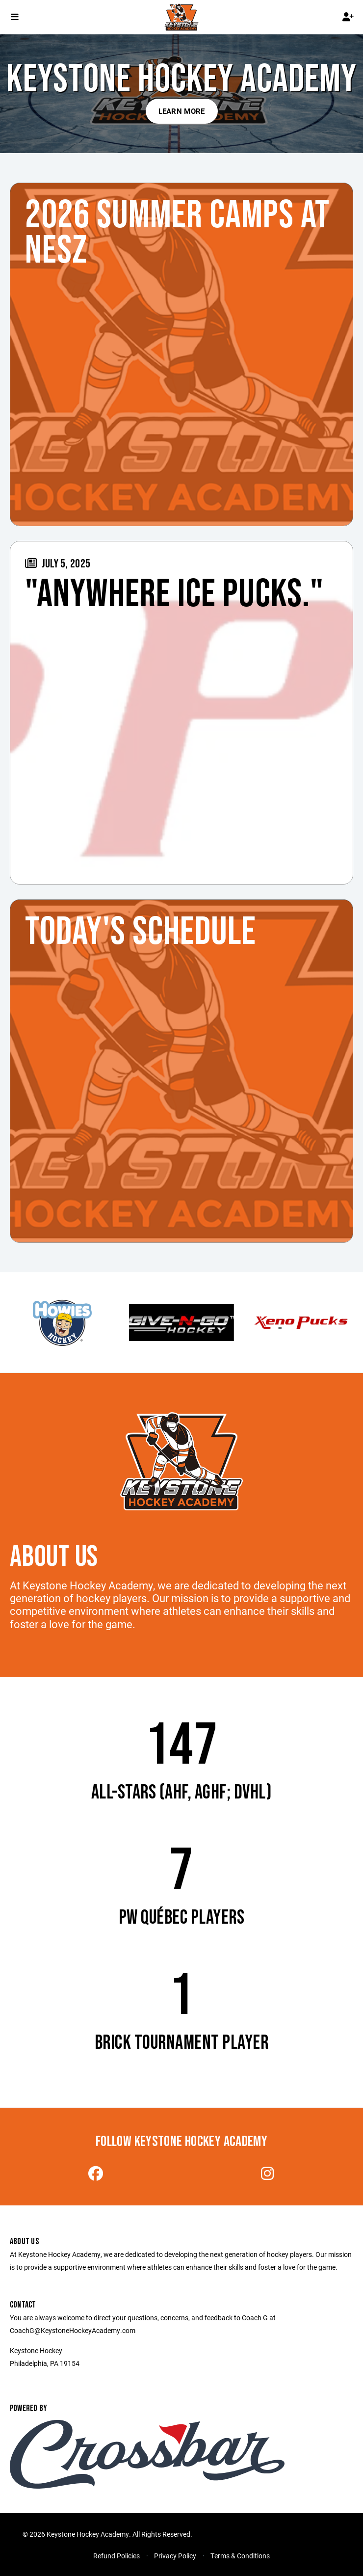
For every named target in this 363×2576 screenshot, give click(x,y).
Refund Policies (116, 2555)
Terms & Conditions (240, 2555)
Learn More (181, 111)
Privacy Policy (175, 2555)
